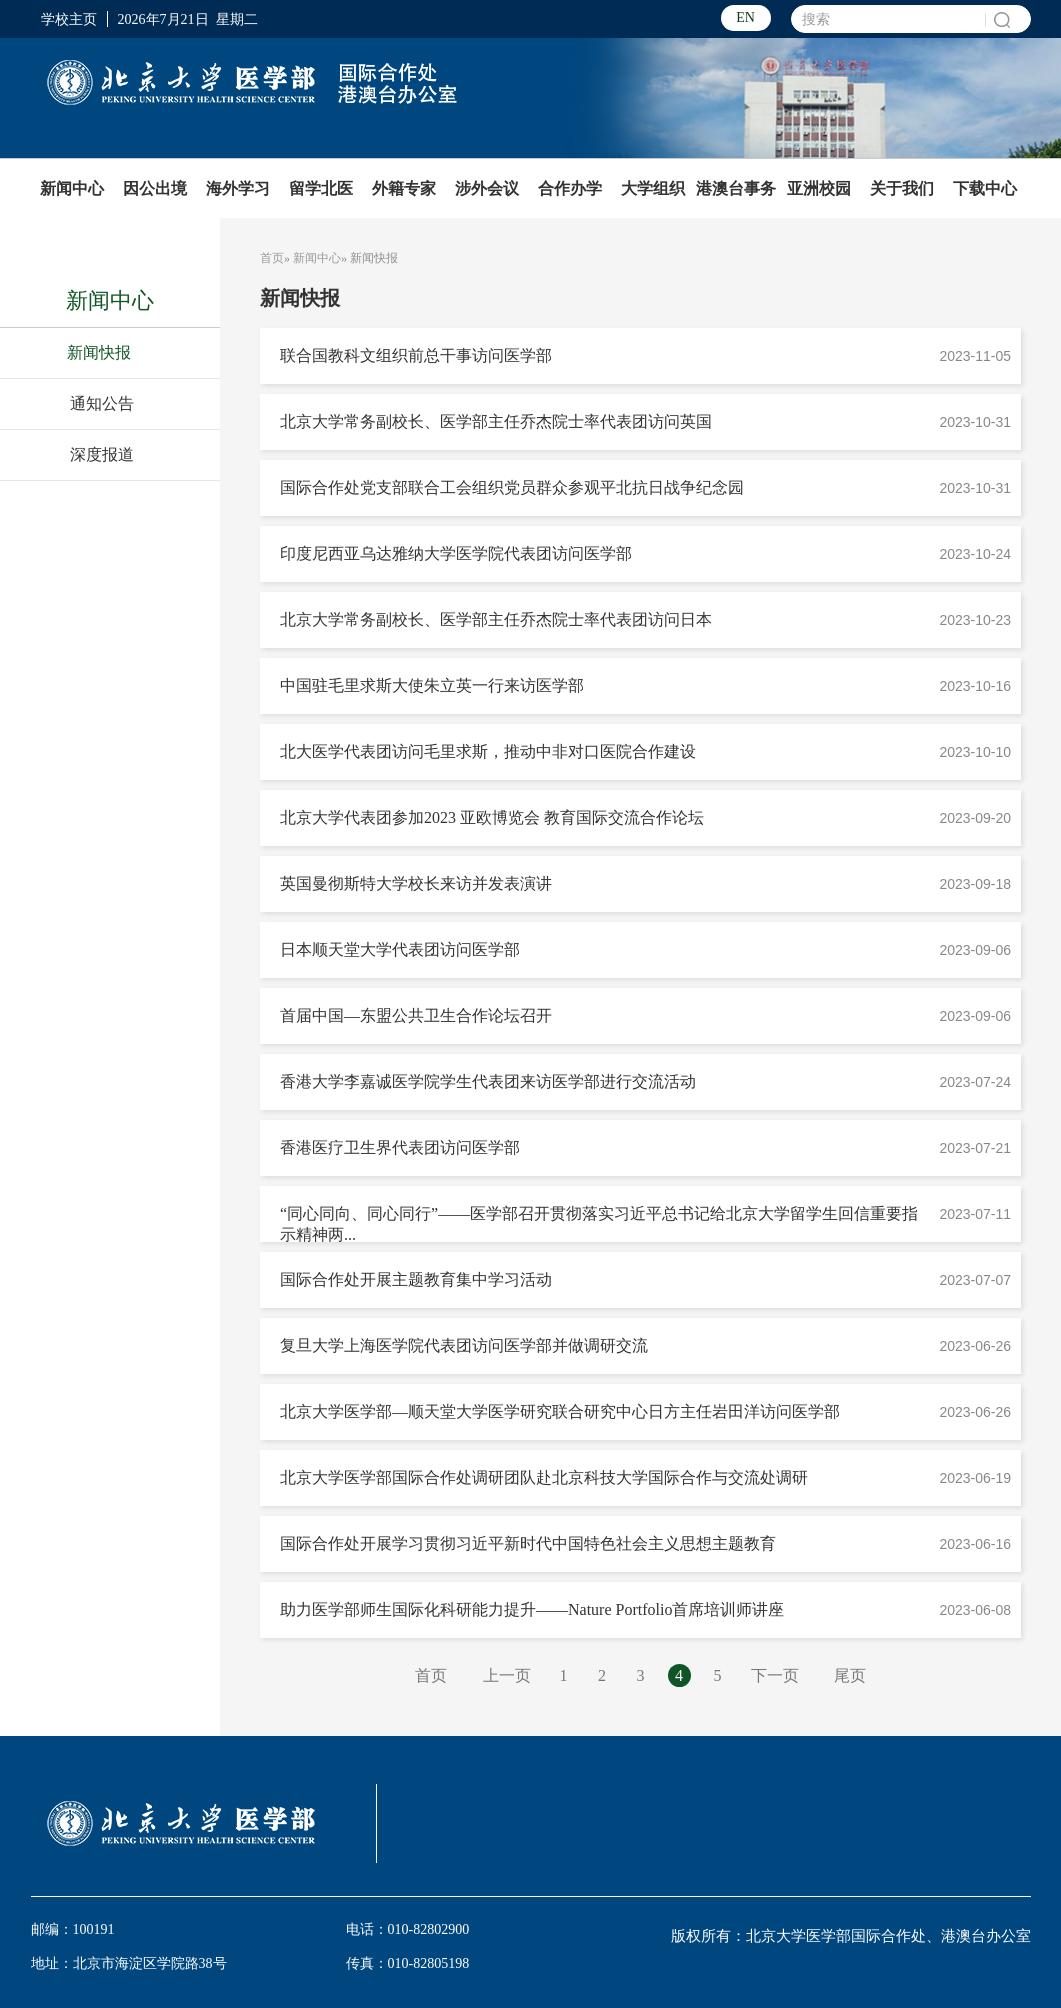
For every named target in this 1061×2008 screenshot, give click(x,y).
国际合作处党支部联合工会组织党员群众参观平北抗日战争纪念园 (512, 487)
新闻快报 (99, 352)
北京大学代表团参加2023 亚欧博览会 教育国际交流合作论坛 (492, 817)
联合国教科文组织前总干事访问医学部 (416, 355)
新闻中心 (72, 188)
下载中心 (985, 188)
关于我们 (902, 188)
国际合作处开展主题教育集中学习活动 (416, 1279)
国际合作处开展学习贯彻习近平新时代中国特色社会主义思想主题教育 (528, 1543)
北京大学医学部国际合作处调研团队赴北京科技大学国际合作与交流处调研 (544, 1477)
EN (745, 17)
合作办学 (570, 188)
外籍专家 (404, 188)
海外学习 (238, 188)
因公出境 (155, 188)
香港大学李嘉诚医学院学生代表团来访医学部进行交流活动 (488, 1081)
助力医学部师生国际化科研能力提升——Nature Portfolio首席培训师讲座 (532, 1609)
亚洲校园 (819, 188)
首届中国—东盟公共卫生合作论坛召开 (416, 1015)
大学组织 (653, 188)
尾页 (850, 1675)
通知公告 (102, 403)
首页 (272, 258)
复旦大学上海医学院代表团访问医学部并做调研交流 (464, 1345)
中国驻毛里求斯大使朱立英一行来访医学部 (432, 685)
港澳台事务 (736, 188)
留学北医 (321, 188)
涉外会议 (487, 188)
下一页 (775, 1675)
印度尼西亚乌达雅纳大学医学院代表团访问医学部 (456, 553)
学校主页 (69, 19)
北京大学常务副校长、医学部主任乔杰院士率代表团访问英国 (496, 421)
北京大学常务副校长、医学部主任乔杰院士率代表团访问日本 (496, 619)
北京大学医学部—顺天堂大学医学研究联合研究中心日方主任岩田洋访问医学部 (560, 1411)
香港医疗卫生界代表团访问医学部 (400, 1147)
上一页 (507, 1675)
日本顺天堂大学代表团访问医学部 (400, 949)
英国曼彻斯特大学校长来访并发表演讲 (416, 883)
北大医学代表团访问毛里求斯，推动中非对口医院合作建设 (488, 751)
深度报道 (102, 454)
